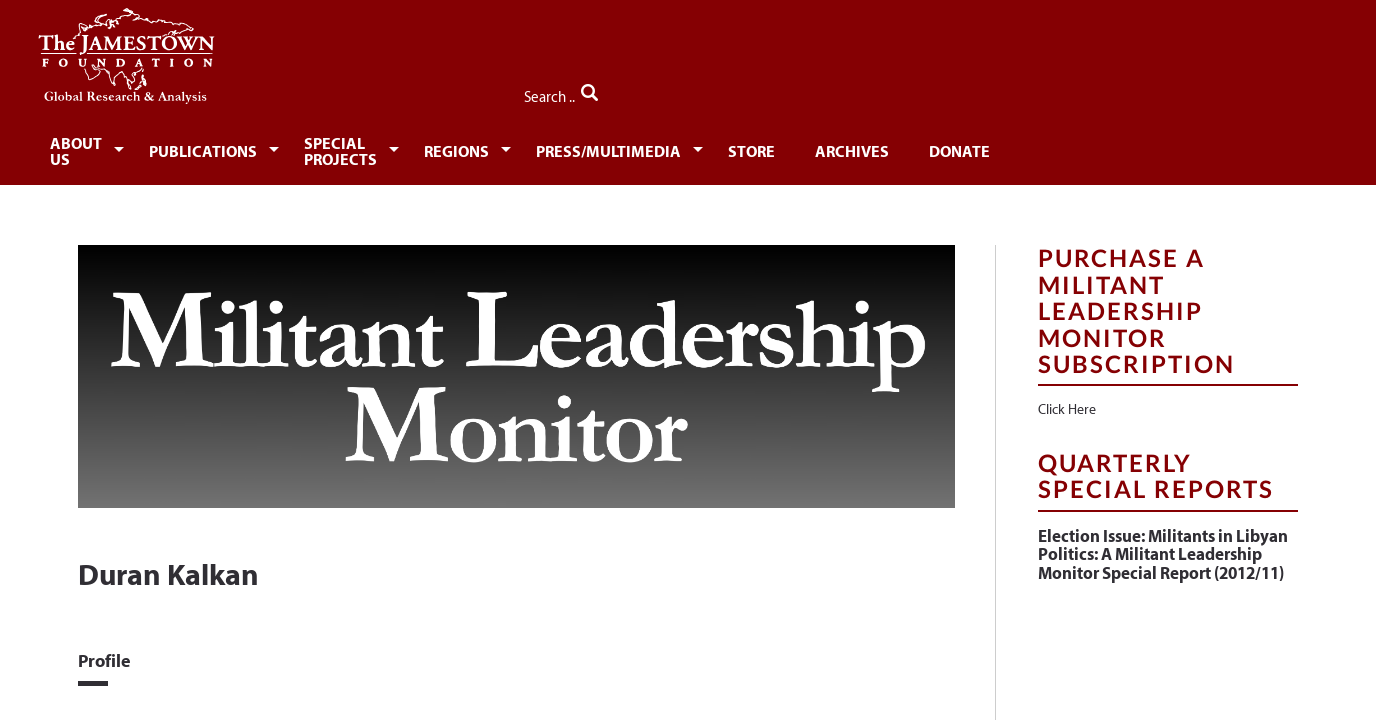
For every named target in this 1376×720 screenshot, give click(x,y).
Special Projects (471, 147)
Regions (631, 147)
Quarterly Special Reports (1156, 464)
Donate (1172, 147)
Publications (288, 147)
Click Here (1067, 399)
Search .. (1255, 91)
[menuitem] (143, 146)
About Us (140, 147)
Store (949, 147)
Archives (1057, 147)
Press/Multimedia (795, 147)
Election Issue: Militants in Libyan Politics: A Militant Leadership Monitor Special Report (1163, 543)
